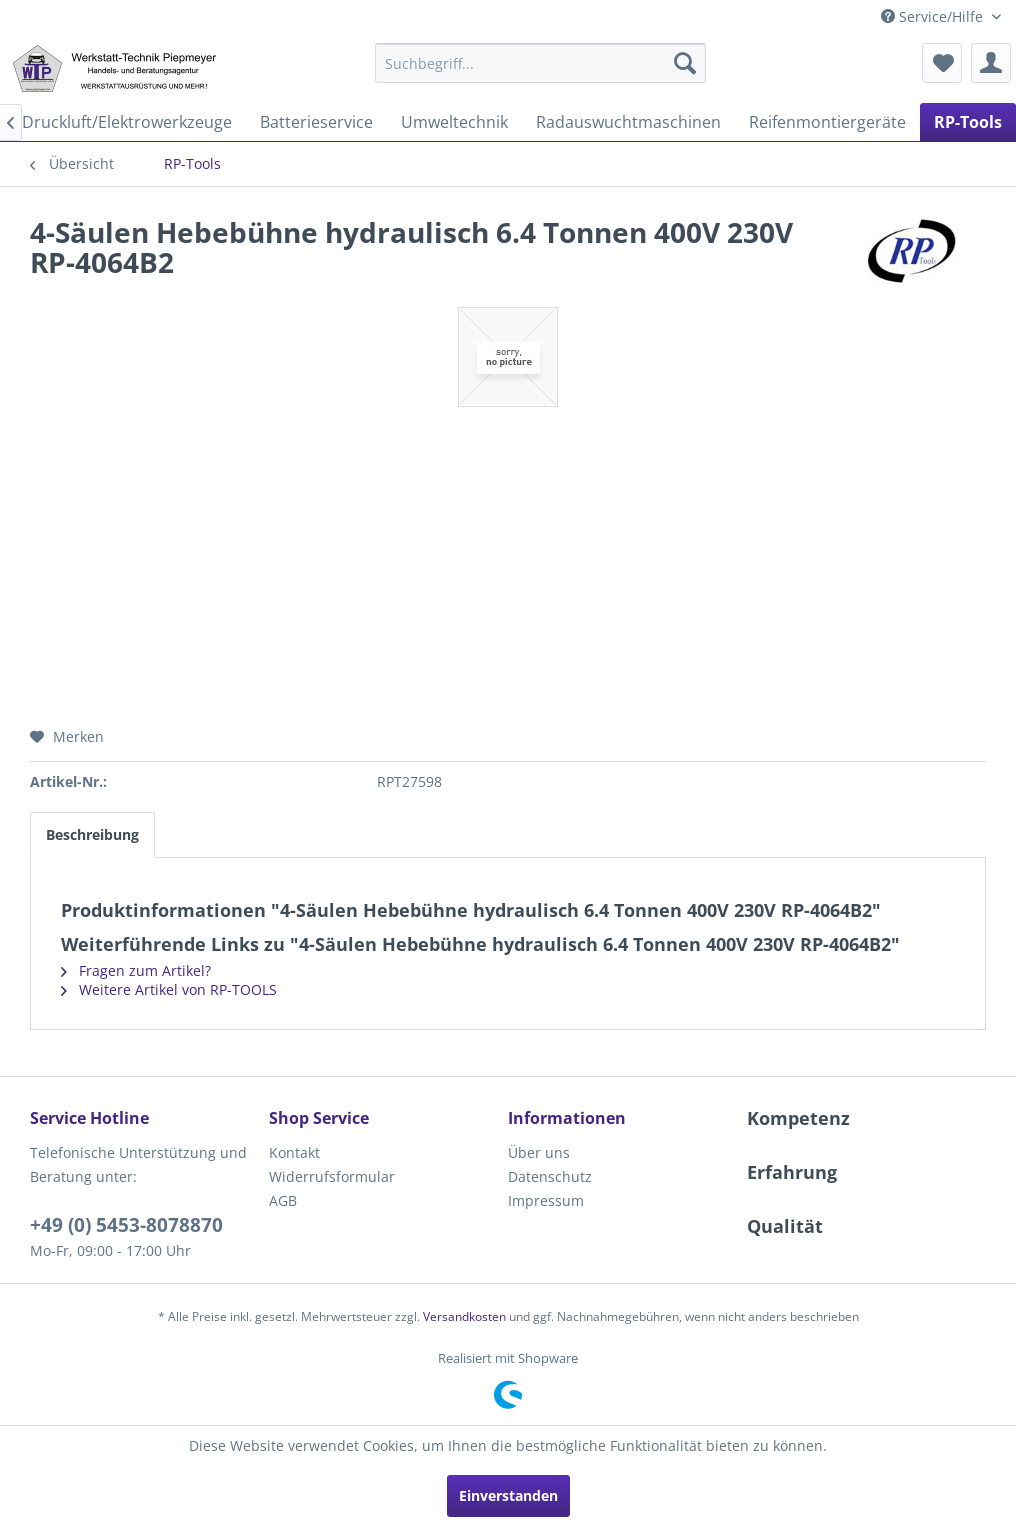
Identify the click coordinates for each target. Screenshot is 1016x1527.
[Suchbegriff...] (540, 63)
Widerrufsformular (332, 1176)
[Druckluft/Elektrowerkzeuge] (127, 122)
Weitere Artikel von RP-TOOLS (169, 989)
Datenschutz (550, 1176)
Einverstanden (508, 1495)
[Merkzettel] (942, 63)
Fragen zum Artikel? (136, 970)
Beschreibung (92, 834)
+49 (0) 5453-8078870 (126, 1225)
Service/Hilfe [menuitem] (934, 16)
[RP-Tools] (968, 122)
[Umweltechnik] (454, 122)
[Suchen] (685, 63)
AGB (283, 1200)
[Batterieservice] (316, 122)
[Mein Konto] (991, 63)
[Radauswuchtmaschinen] (628, 122)
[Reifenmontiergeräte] (827, 122)
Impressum (546, 1200)
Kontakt (294, 1152)
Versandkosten (464, 1316)
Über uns (539, 1152)
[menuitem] (540, 63)
